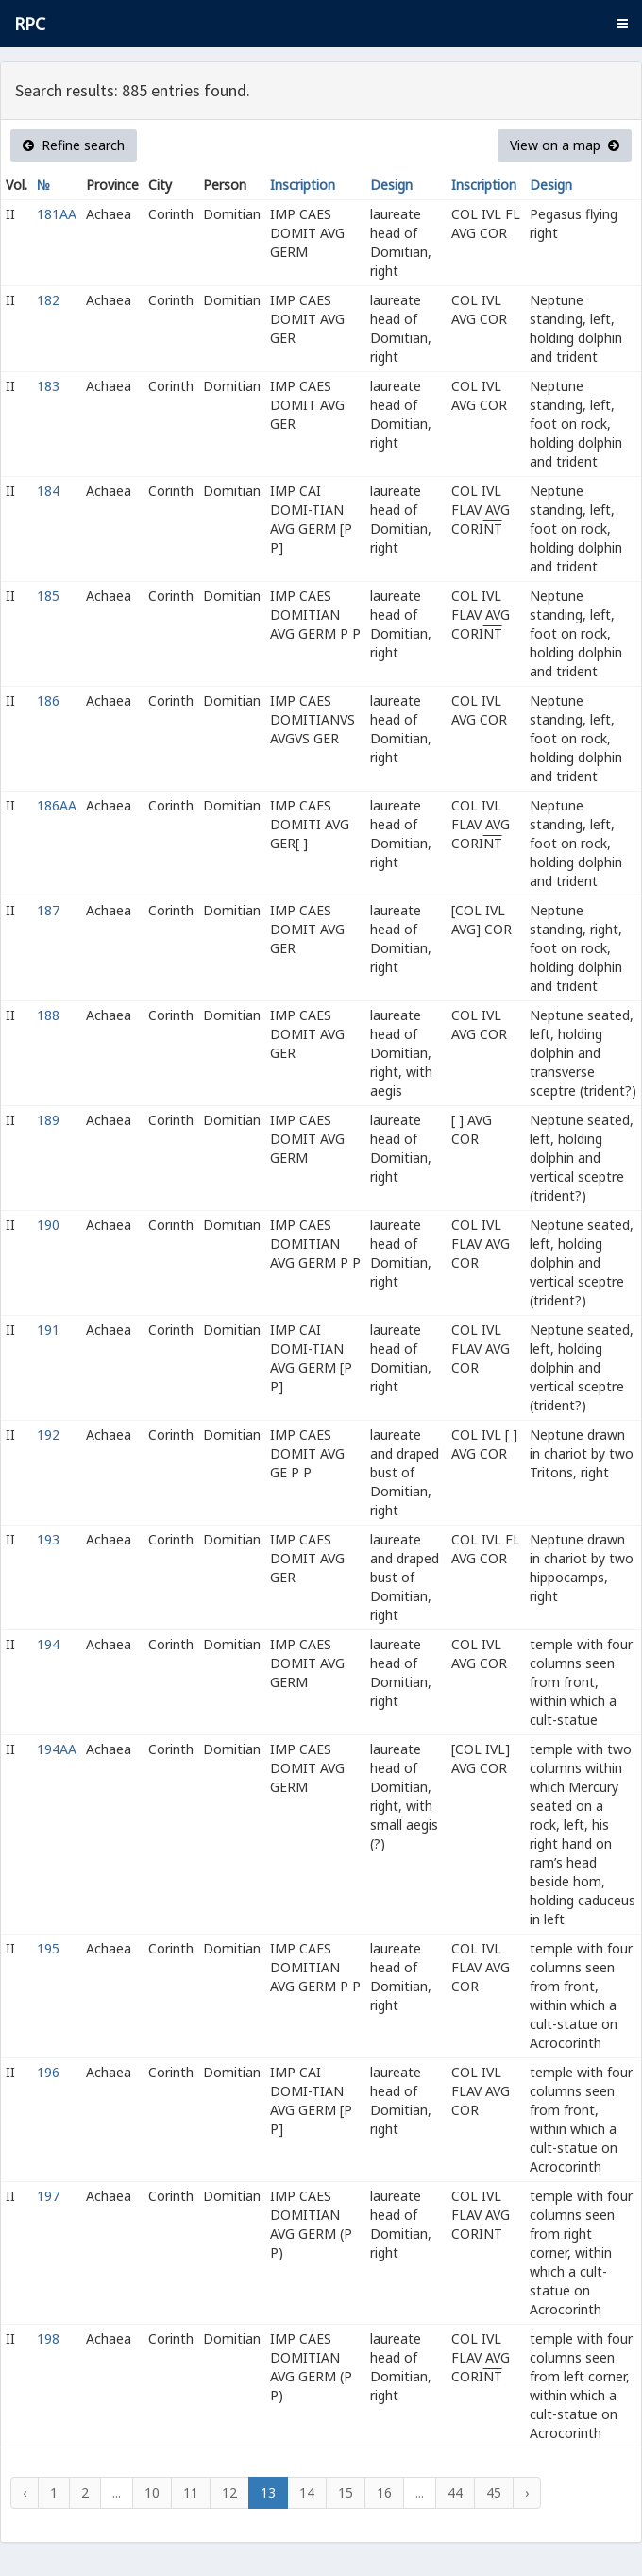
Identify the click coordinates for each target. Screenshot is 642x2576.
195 (48, 1948)
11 (190, 2492)
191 (48, 1330)
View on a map (564, 145)
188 (48, 1015)
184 (48, 491)
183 (48, 386)
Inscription (302, 185)
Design (391, 185)
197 (48, 2196)
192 (48, 1434)
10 (152, 2492)
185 (48, 596)
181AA (56, 214)
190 (48, 1225)
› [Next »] (527, 2492)
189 (48, 1120)
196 (48, 2072)
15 (345, 2492)
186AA (56, 805)
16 (384, 2492)
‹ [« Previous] (24, 2492)
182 (48, 300)
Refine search (74, 145)
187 (48, 910)
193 (48, 1539)
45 (493, 2492)
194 (48, 1644)
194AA (56, 1749)
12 (229, 2492)
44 (455, 2492)
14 (306, 2492)
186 (48, 700)
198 (48, 2338)
